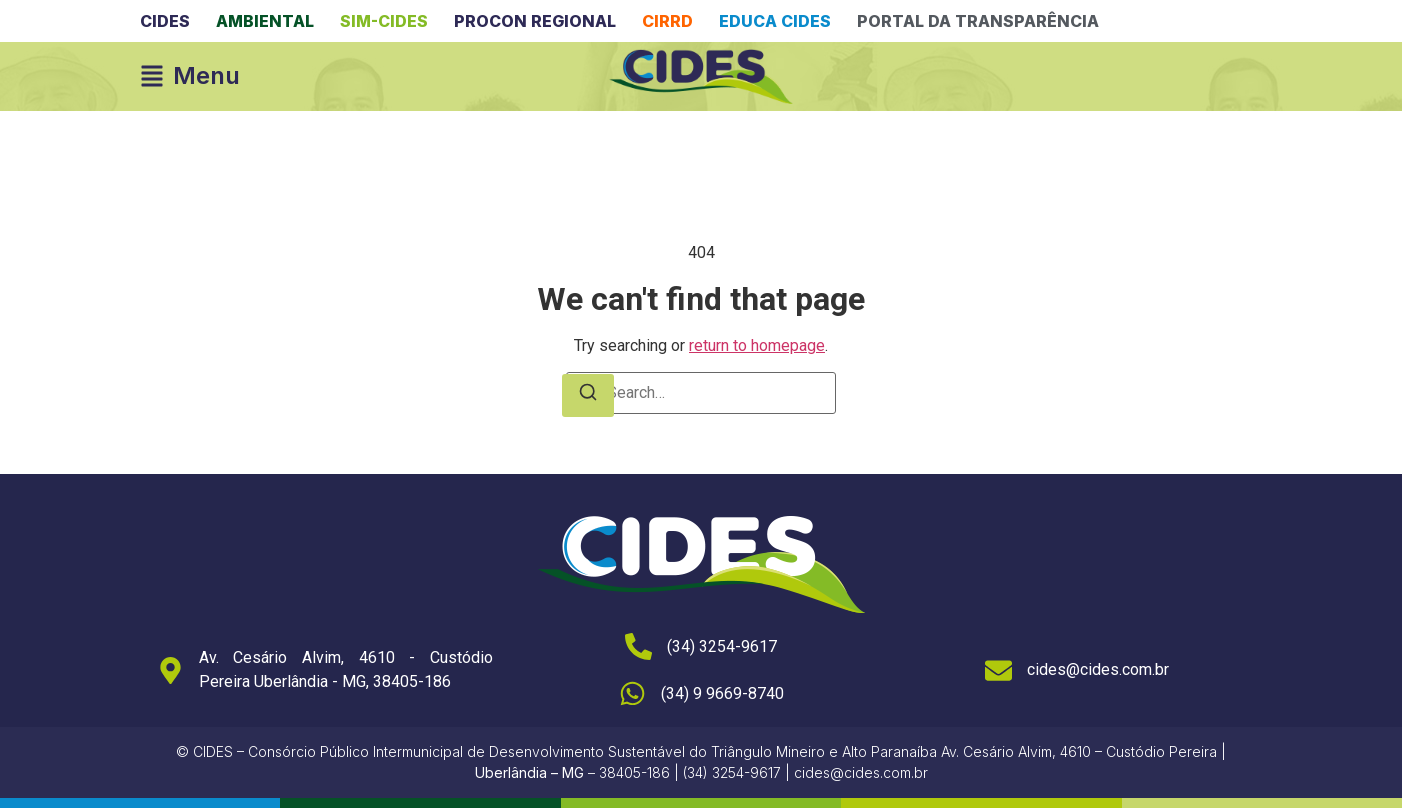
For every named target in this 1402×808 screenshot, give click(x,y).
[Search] (588, 395)
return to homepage (757, 345)
